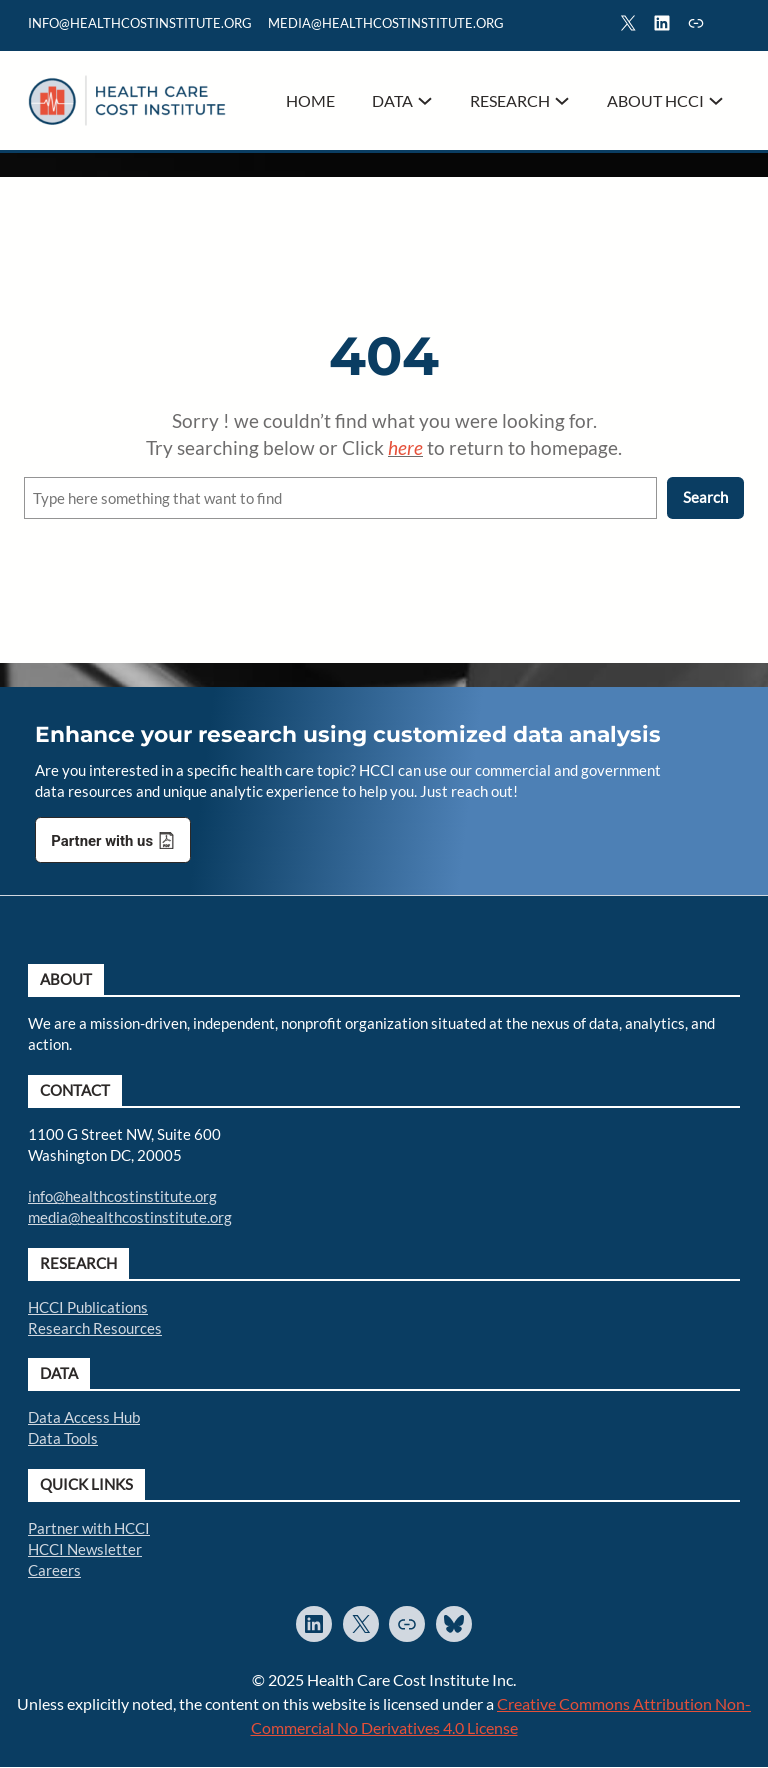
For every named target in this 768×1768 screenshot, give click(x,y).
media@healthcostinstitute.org (130, 1217)
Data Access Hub (84, 1417)
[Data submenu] (425, 101)
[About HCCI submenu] (716, 101)
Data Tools (63, 1438)
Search (731, 26)
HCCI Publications (88, 1307)
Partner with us (102, 842)
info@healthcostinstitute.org (140, 23)
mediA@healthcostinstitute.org (386, 23)
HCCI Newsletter (85, 1549)
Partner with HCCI (89, 1528)
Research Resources (95, 1328)
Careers (54, 1570)
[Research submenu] (562, 101)
